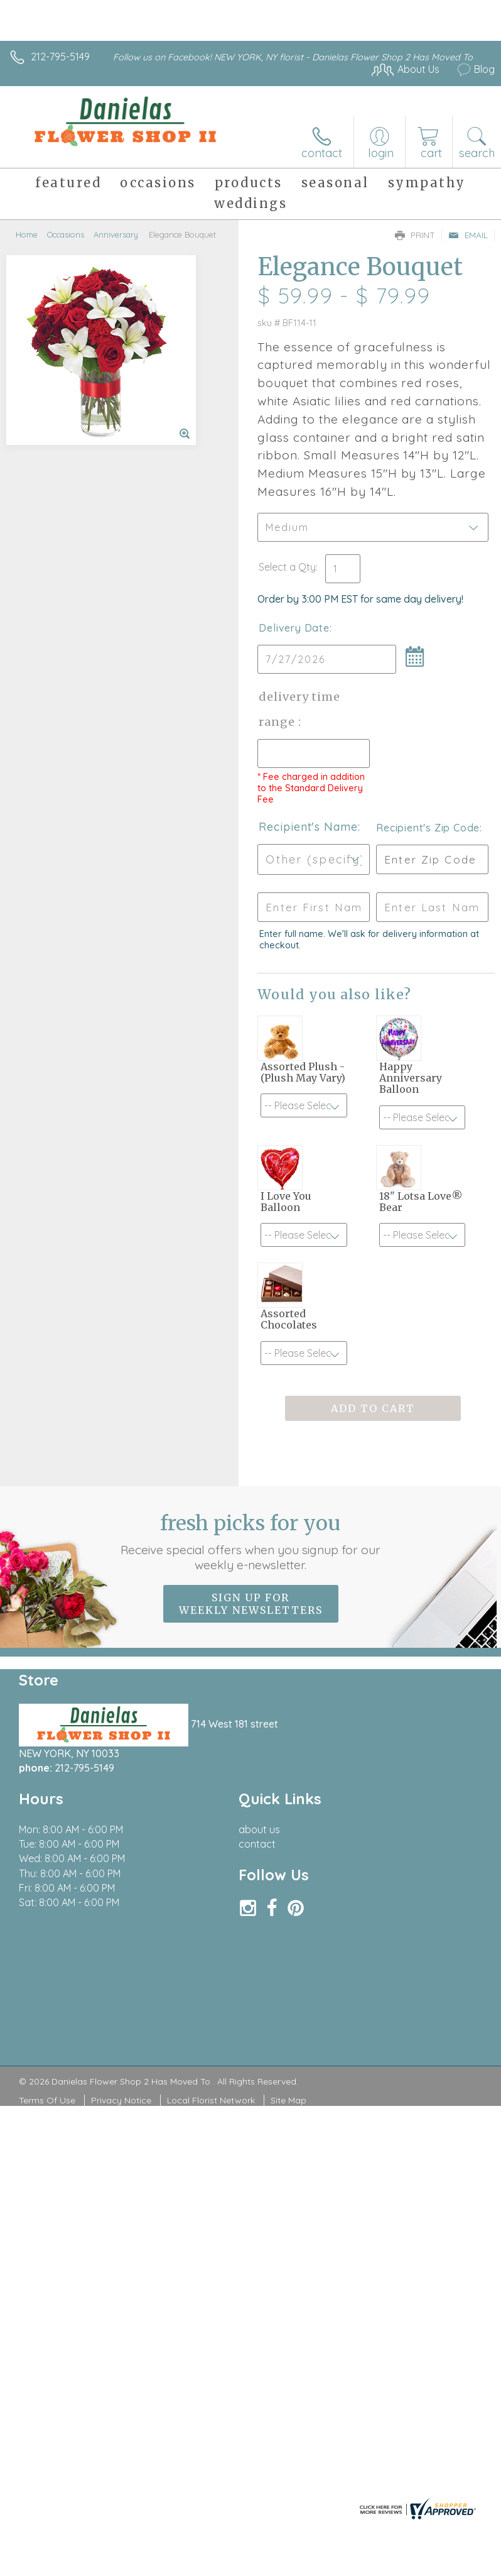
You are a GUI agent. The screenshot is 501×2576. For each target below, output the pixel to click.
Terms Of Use (47, 2100)
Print (415, 235)
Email (468, 235)
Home (27, 234)
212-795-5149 (60, 56)
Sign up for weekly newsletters (251, 1603)
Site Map (288, 2100)
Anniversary (116, 234)
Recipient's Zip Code (428, 827)
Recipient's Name (308, 826)
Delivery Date (294, 628)
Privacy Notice (121, 2100)
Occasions (65, 234)
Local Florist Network (211, 2100)
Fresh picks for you (251, 1541)
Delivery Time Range (299, 709)
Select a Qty (287, 567)
